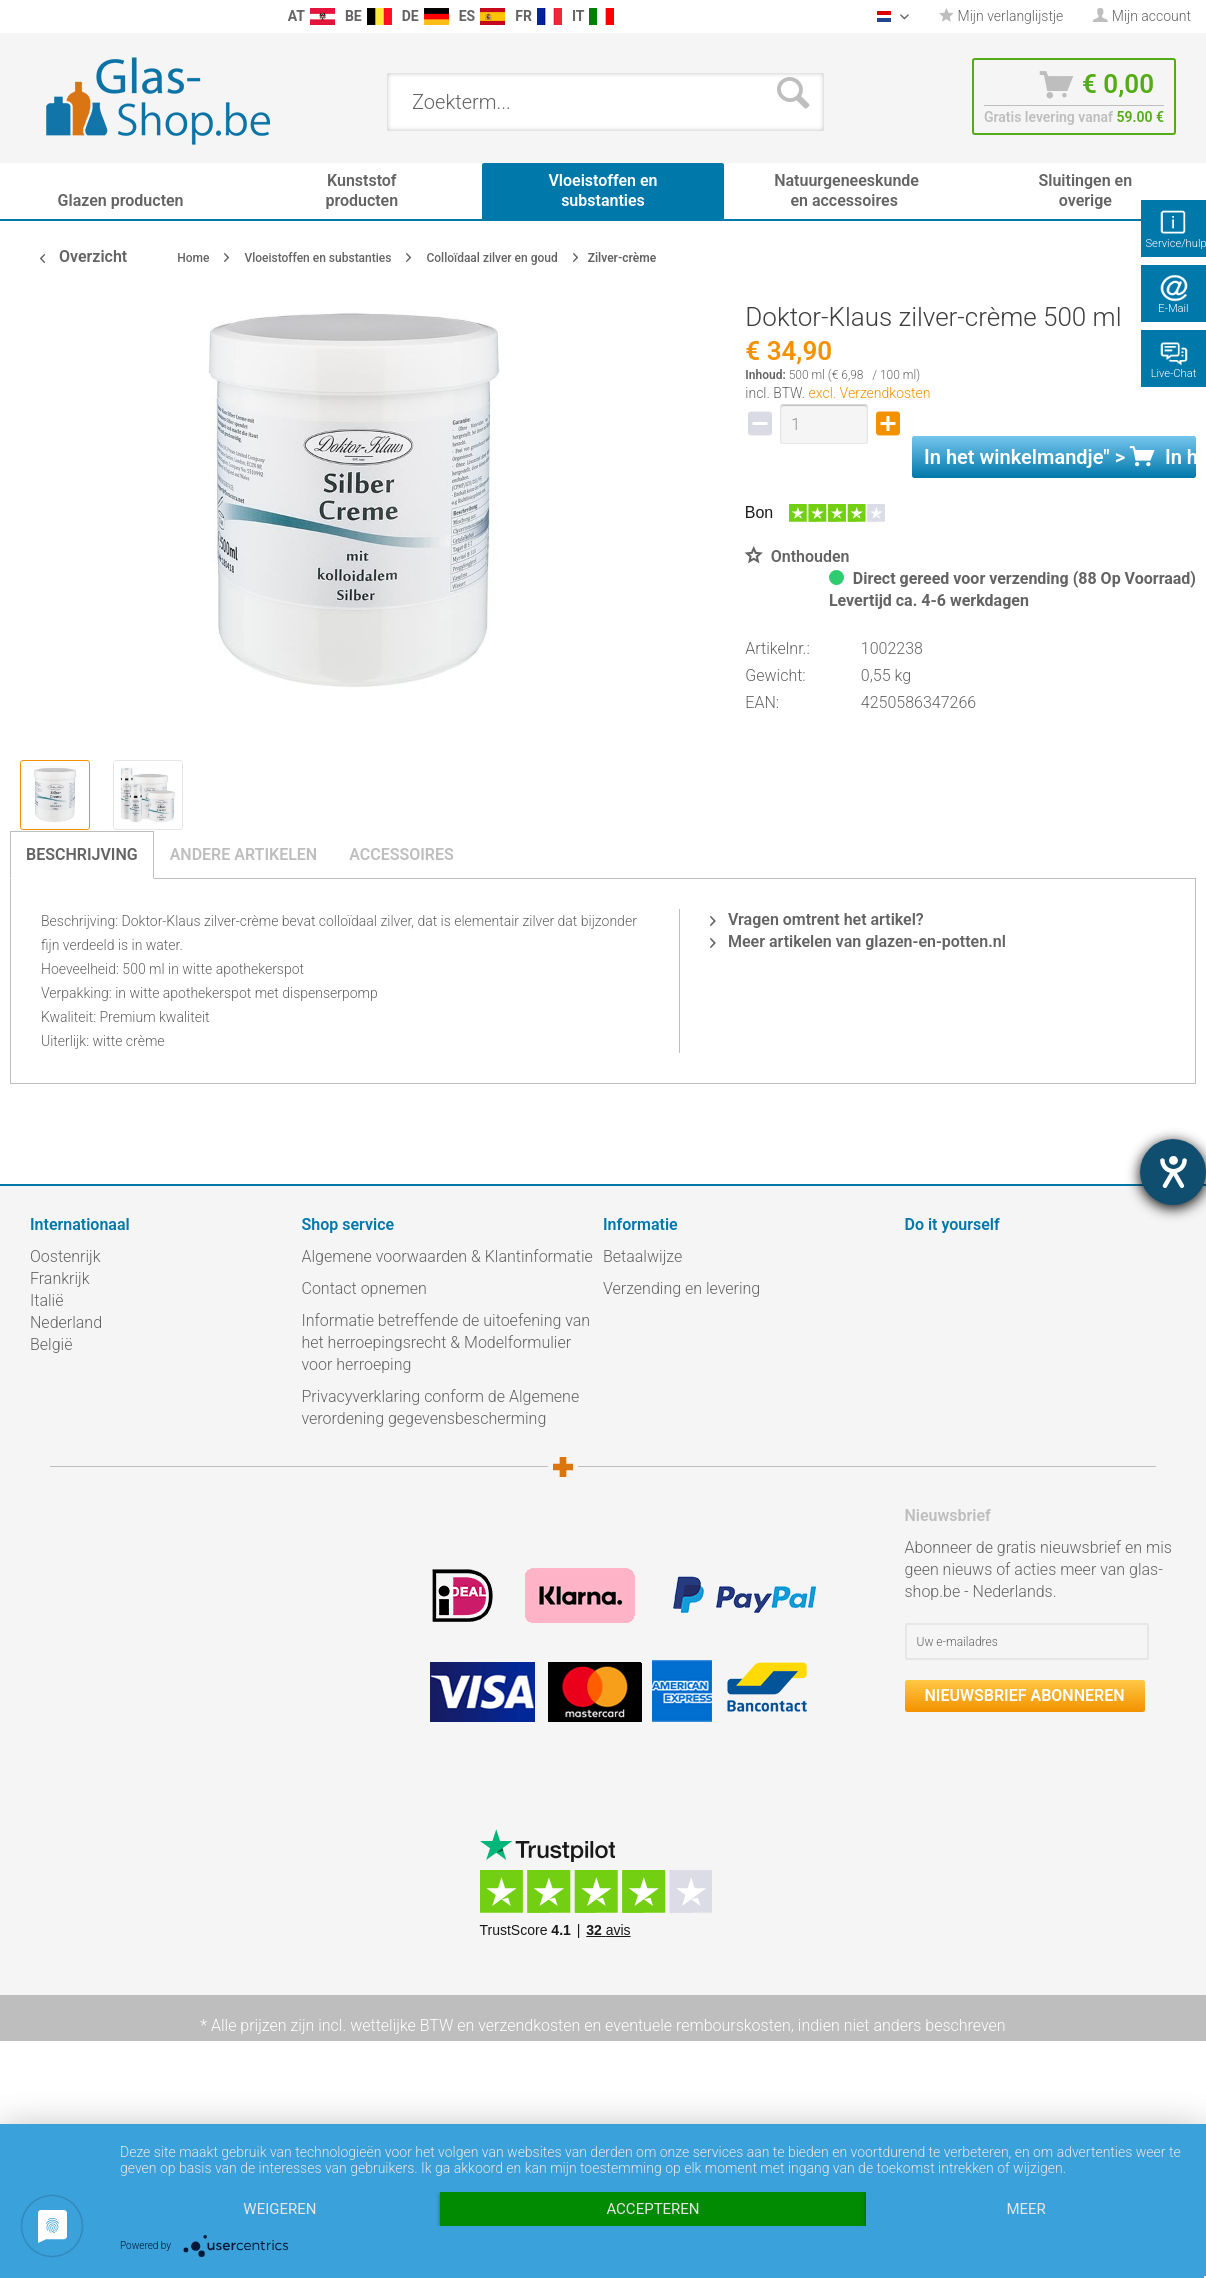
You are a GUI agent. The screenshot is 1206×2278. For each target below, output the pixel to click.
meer (1025, 2209)
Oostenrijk (65, 1256)
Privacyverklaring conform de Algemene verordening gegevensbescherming (441, 1407)
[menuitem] (20, 16)
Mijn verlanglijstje (1001, 16)
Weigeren (279, 2209)
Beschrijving (82, 854)
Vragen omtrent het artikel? (817, 919)
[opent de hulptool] (1173, 1172)
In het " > (1060, 457)
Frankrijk (60, 1278)
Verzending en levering (681, 1288)
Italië (46, 1300)
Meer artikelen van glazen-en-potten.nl (858, 941)
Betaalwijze (642, 1256)
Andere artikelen (244, 854)
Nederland (66, 1322)
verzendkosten (529, 2025)
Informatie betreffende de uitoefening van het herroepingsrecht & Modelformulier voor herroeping (446, 1342)
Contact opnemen (364, 1288)
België (51, 1344)
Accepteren (652, 2209)
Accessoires (401, 854)
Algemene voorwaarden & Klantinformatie (447, 1256)
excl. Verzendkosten (870, 393)
